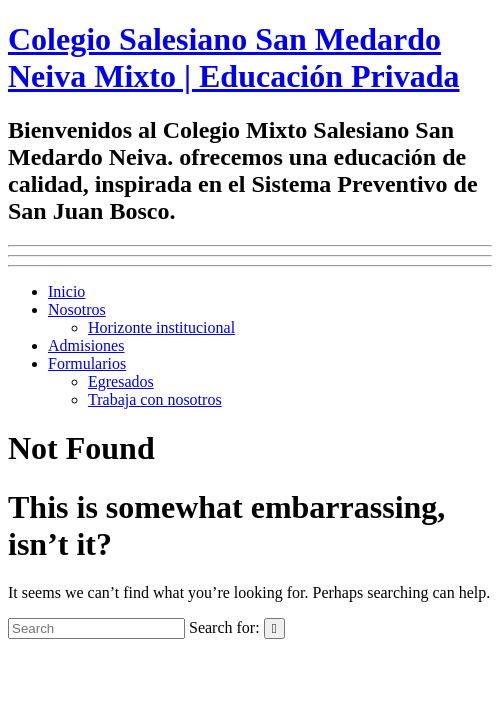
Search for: (224, 627)
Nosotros (77, 309)
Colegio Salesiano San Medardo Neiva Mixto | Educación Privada (233, 57)
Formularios (87, 363)
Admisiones (86, 345)
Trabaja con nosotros (155, 399)
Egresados (121, 381)
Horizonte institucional (161, 327)
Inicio (66, 291)
